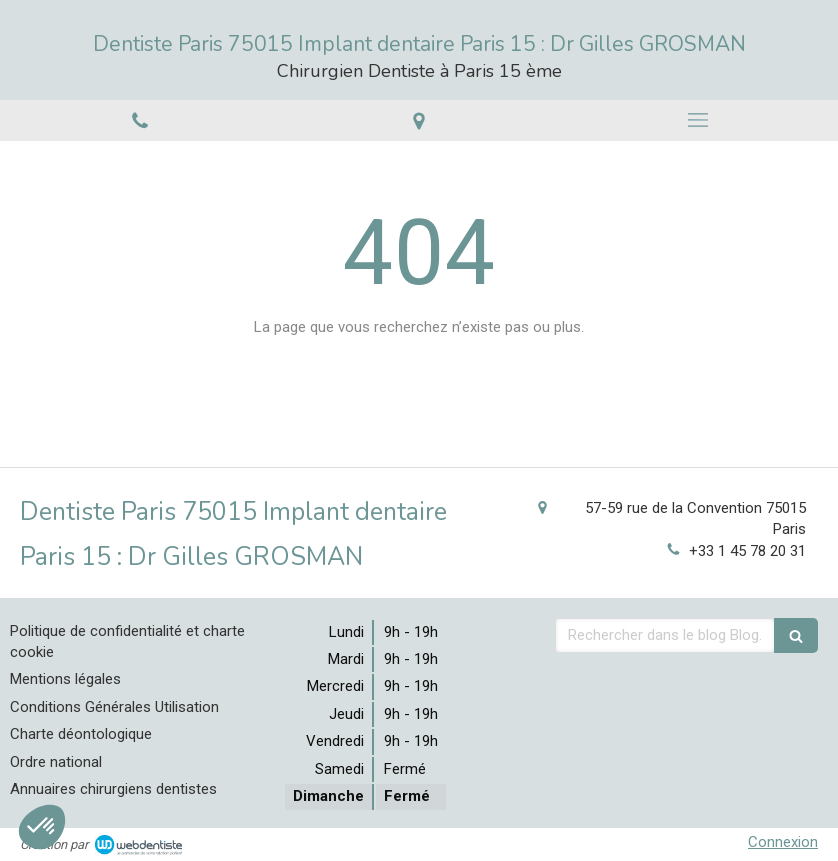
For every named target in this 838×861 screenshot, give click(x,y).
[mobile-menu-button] (698, 120)
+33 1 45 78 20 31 (747, 551)
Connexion (783, 842)
